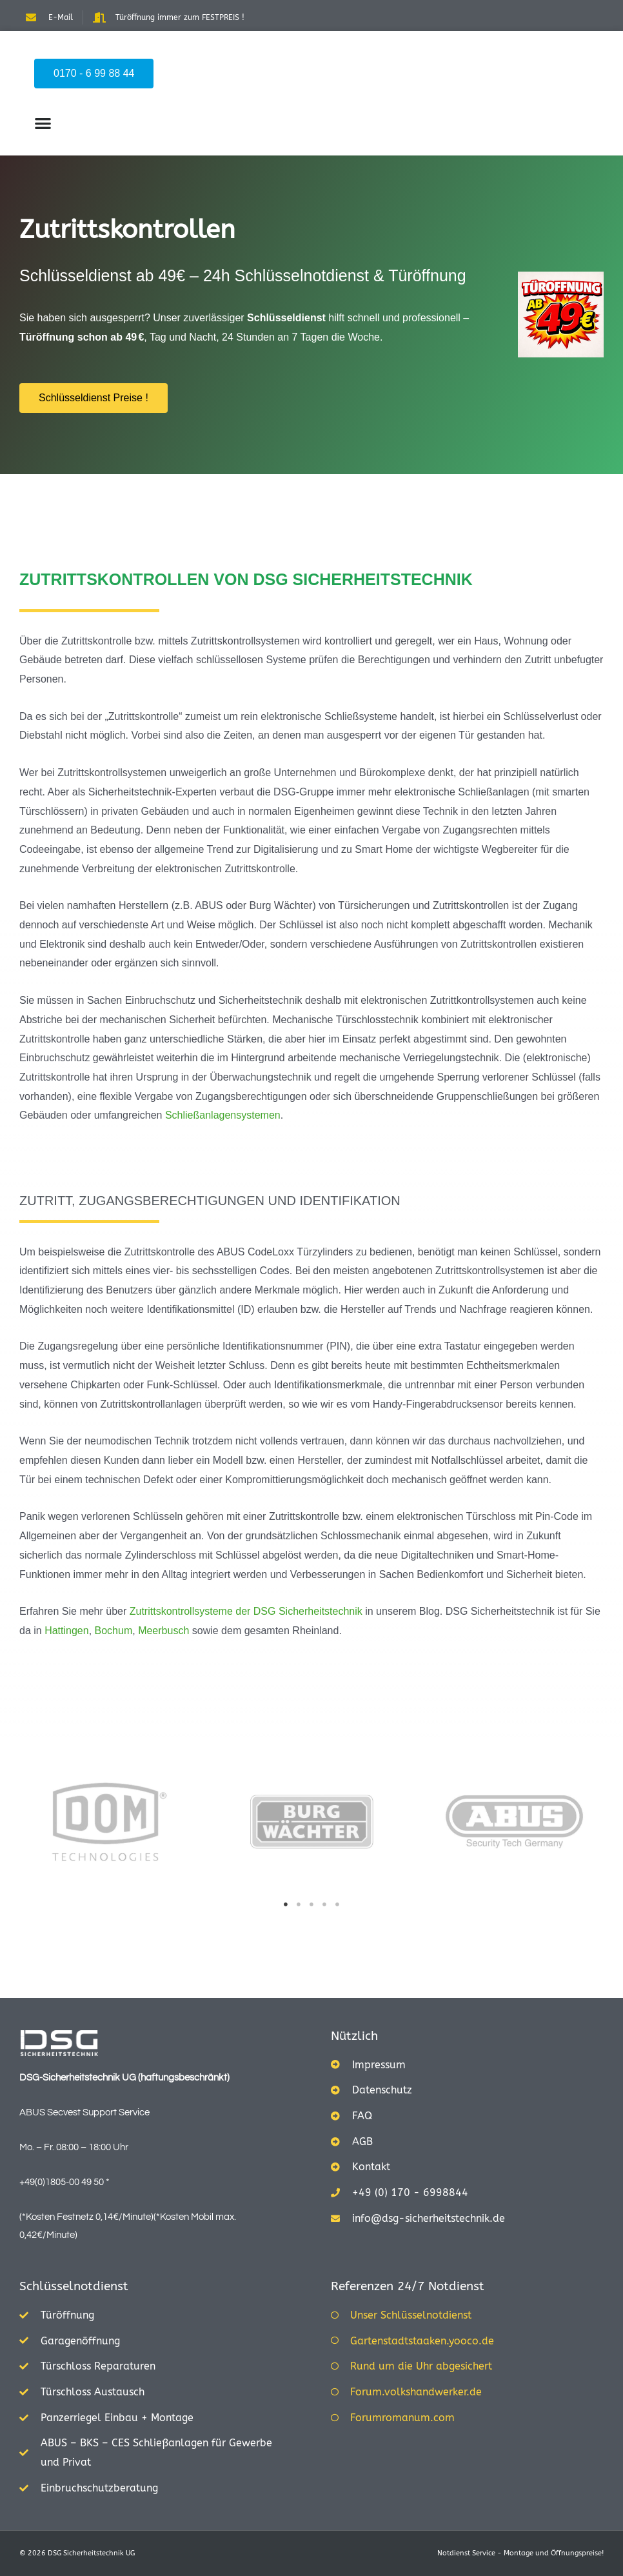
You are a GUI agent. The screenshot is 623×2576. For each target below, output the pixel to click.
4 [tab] (324, 1904)
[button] (43, 123)
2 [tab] (298, 1904)
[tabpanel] (109, 1822)
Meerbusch (163, 1630)
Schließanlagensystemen (223, 1115)
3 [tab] (311, 1904)
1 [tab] (285, 1904)
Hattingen (66, 1630)
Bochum (114, 1630)
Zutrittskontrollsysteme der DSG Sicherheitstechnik (246, 1611)
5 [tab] (337, 1904)
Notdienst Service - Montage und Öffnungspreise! (520, 2553)
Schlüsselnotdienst (73, 2286)
